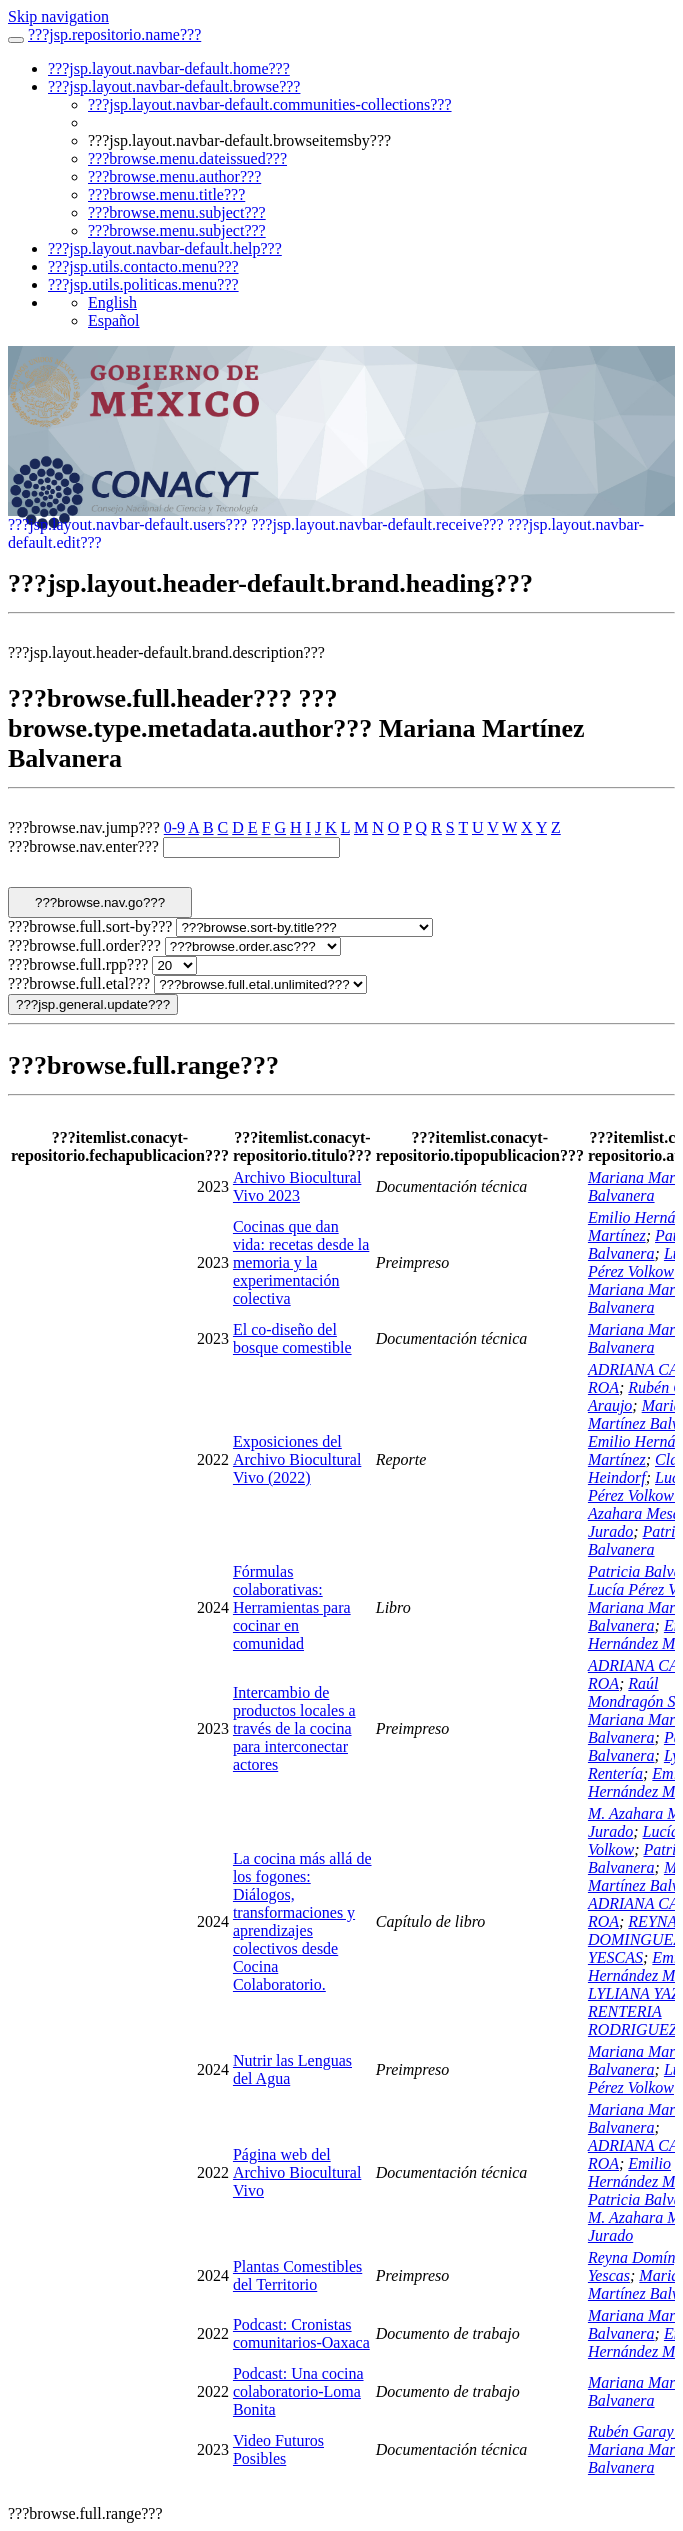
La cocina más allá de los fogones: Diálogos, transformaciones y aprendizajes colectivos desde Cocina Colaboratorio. (302, 1921)
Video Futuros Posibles (278, 2449)
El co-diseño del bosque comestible (292, 1338)
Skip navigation (58, 16)
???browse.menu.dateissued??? (187, 158)
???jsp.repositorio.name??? (114, 34)
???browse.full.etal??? (79, 983)
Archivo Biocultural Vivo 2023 (297, 1186)
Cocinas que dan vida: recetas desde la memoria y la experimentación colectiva (301, 1262)
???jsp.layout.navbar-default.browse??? (174, 86)
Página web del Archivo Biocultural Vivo (297, 2172)
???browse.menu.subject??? (177, 212)
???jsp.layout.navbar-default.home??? (169, 68)
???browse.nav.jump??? (84, 827)
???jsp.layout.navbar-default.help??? (165, 248)
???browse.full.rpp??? (78, 964)
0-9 (174, 827)
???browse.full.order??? (84, 945)
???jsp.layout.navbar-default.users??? (127, 524)
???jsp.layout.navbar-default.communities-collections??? (270, 104)
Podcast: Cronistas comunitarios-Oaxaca (301, 2333)
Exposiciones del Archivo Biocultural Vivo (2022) (297, 1459)
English (112, 302)
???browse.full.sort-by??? (90, 926)
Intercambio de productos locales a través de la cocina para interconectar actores (294, 1728)
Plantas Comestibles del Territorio (297, 2275)
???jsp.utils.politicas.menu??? (143, 284)
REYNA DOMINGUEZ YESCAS (635, 1939)
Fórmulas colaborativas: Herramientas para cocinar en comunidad (292, 1607)
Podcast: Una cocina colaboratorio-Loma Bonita (298, 2391)
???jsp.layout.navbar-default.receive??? (377, 524)
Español (114, 320)
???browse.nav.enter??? (83, 846)
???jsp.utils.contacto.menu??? (143, 266)
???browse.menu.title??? (166, 194)
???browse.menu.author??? (174, 176)
